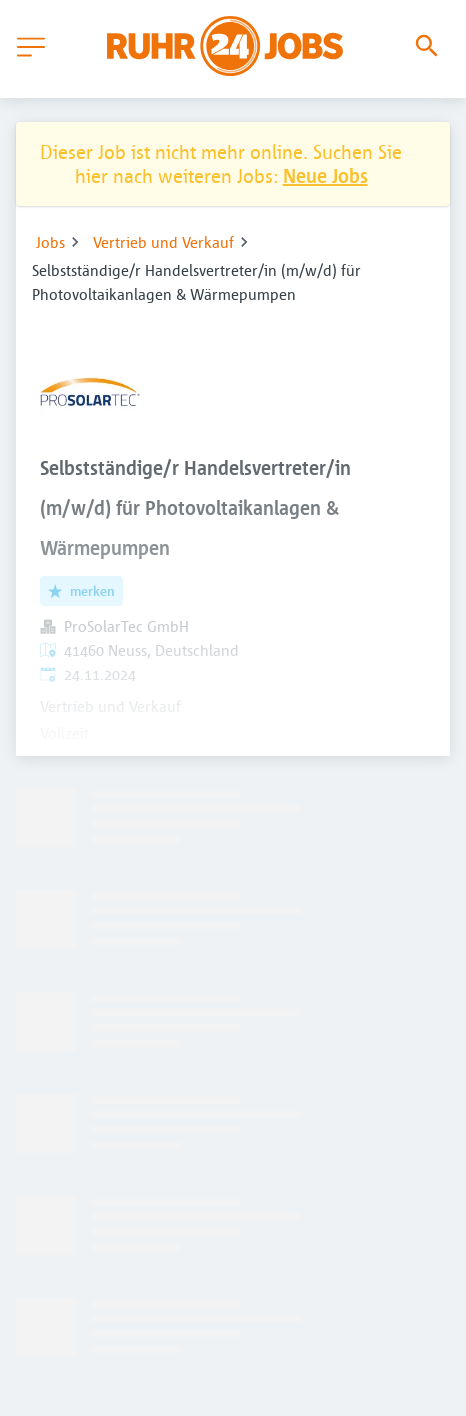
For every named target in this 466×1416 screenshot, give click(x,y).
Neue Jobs (325, 175)
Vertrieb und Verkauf (163, 242)
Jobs (50, 242)
